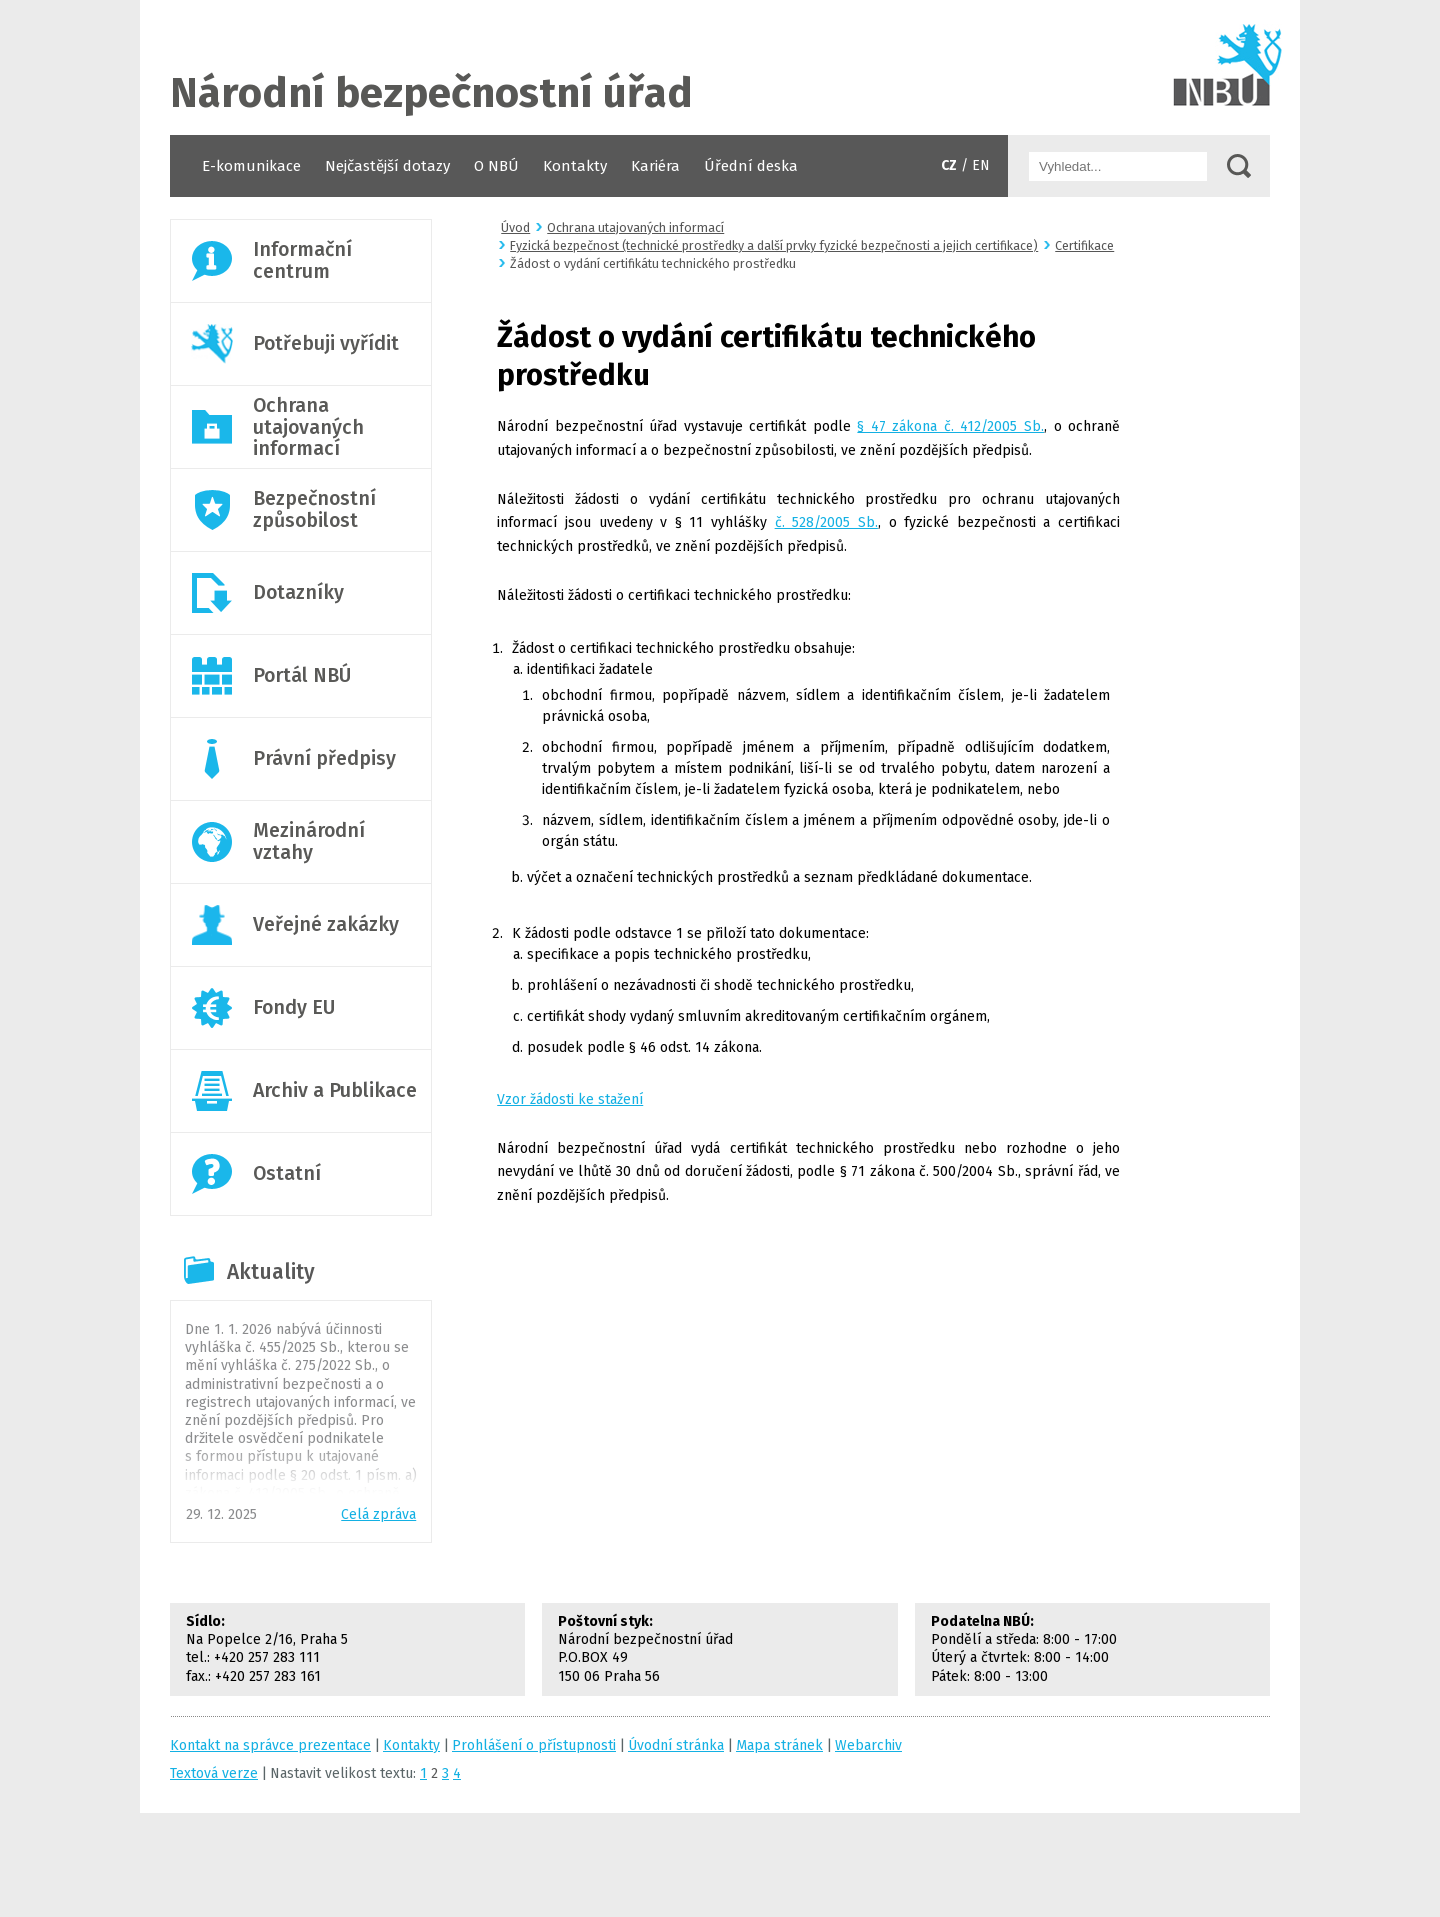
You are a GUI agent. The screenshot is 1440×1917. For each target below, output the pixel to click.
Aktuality (271, 1272)
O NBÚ (496, 166)
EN (981, 165)
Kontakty (575, 166)
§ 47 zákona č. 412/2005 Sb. (950, 426)
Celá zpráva (378, 1514)
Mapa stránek (779, 1745)
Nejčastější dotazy (387, 166)
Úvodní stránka (720, 67)
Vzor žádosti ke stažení (570, 1099)
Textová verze (214, 1773)
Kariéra (655, 166)
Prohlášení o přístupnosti (534, 1745)
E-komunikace (251, 166)
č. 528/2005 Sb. (826, 522)
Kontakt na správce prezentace (270, 1745)
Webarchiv (868, 1745)
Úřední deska (751, 166)
